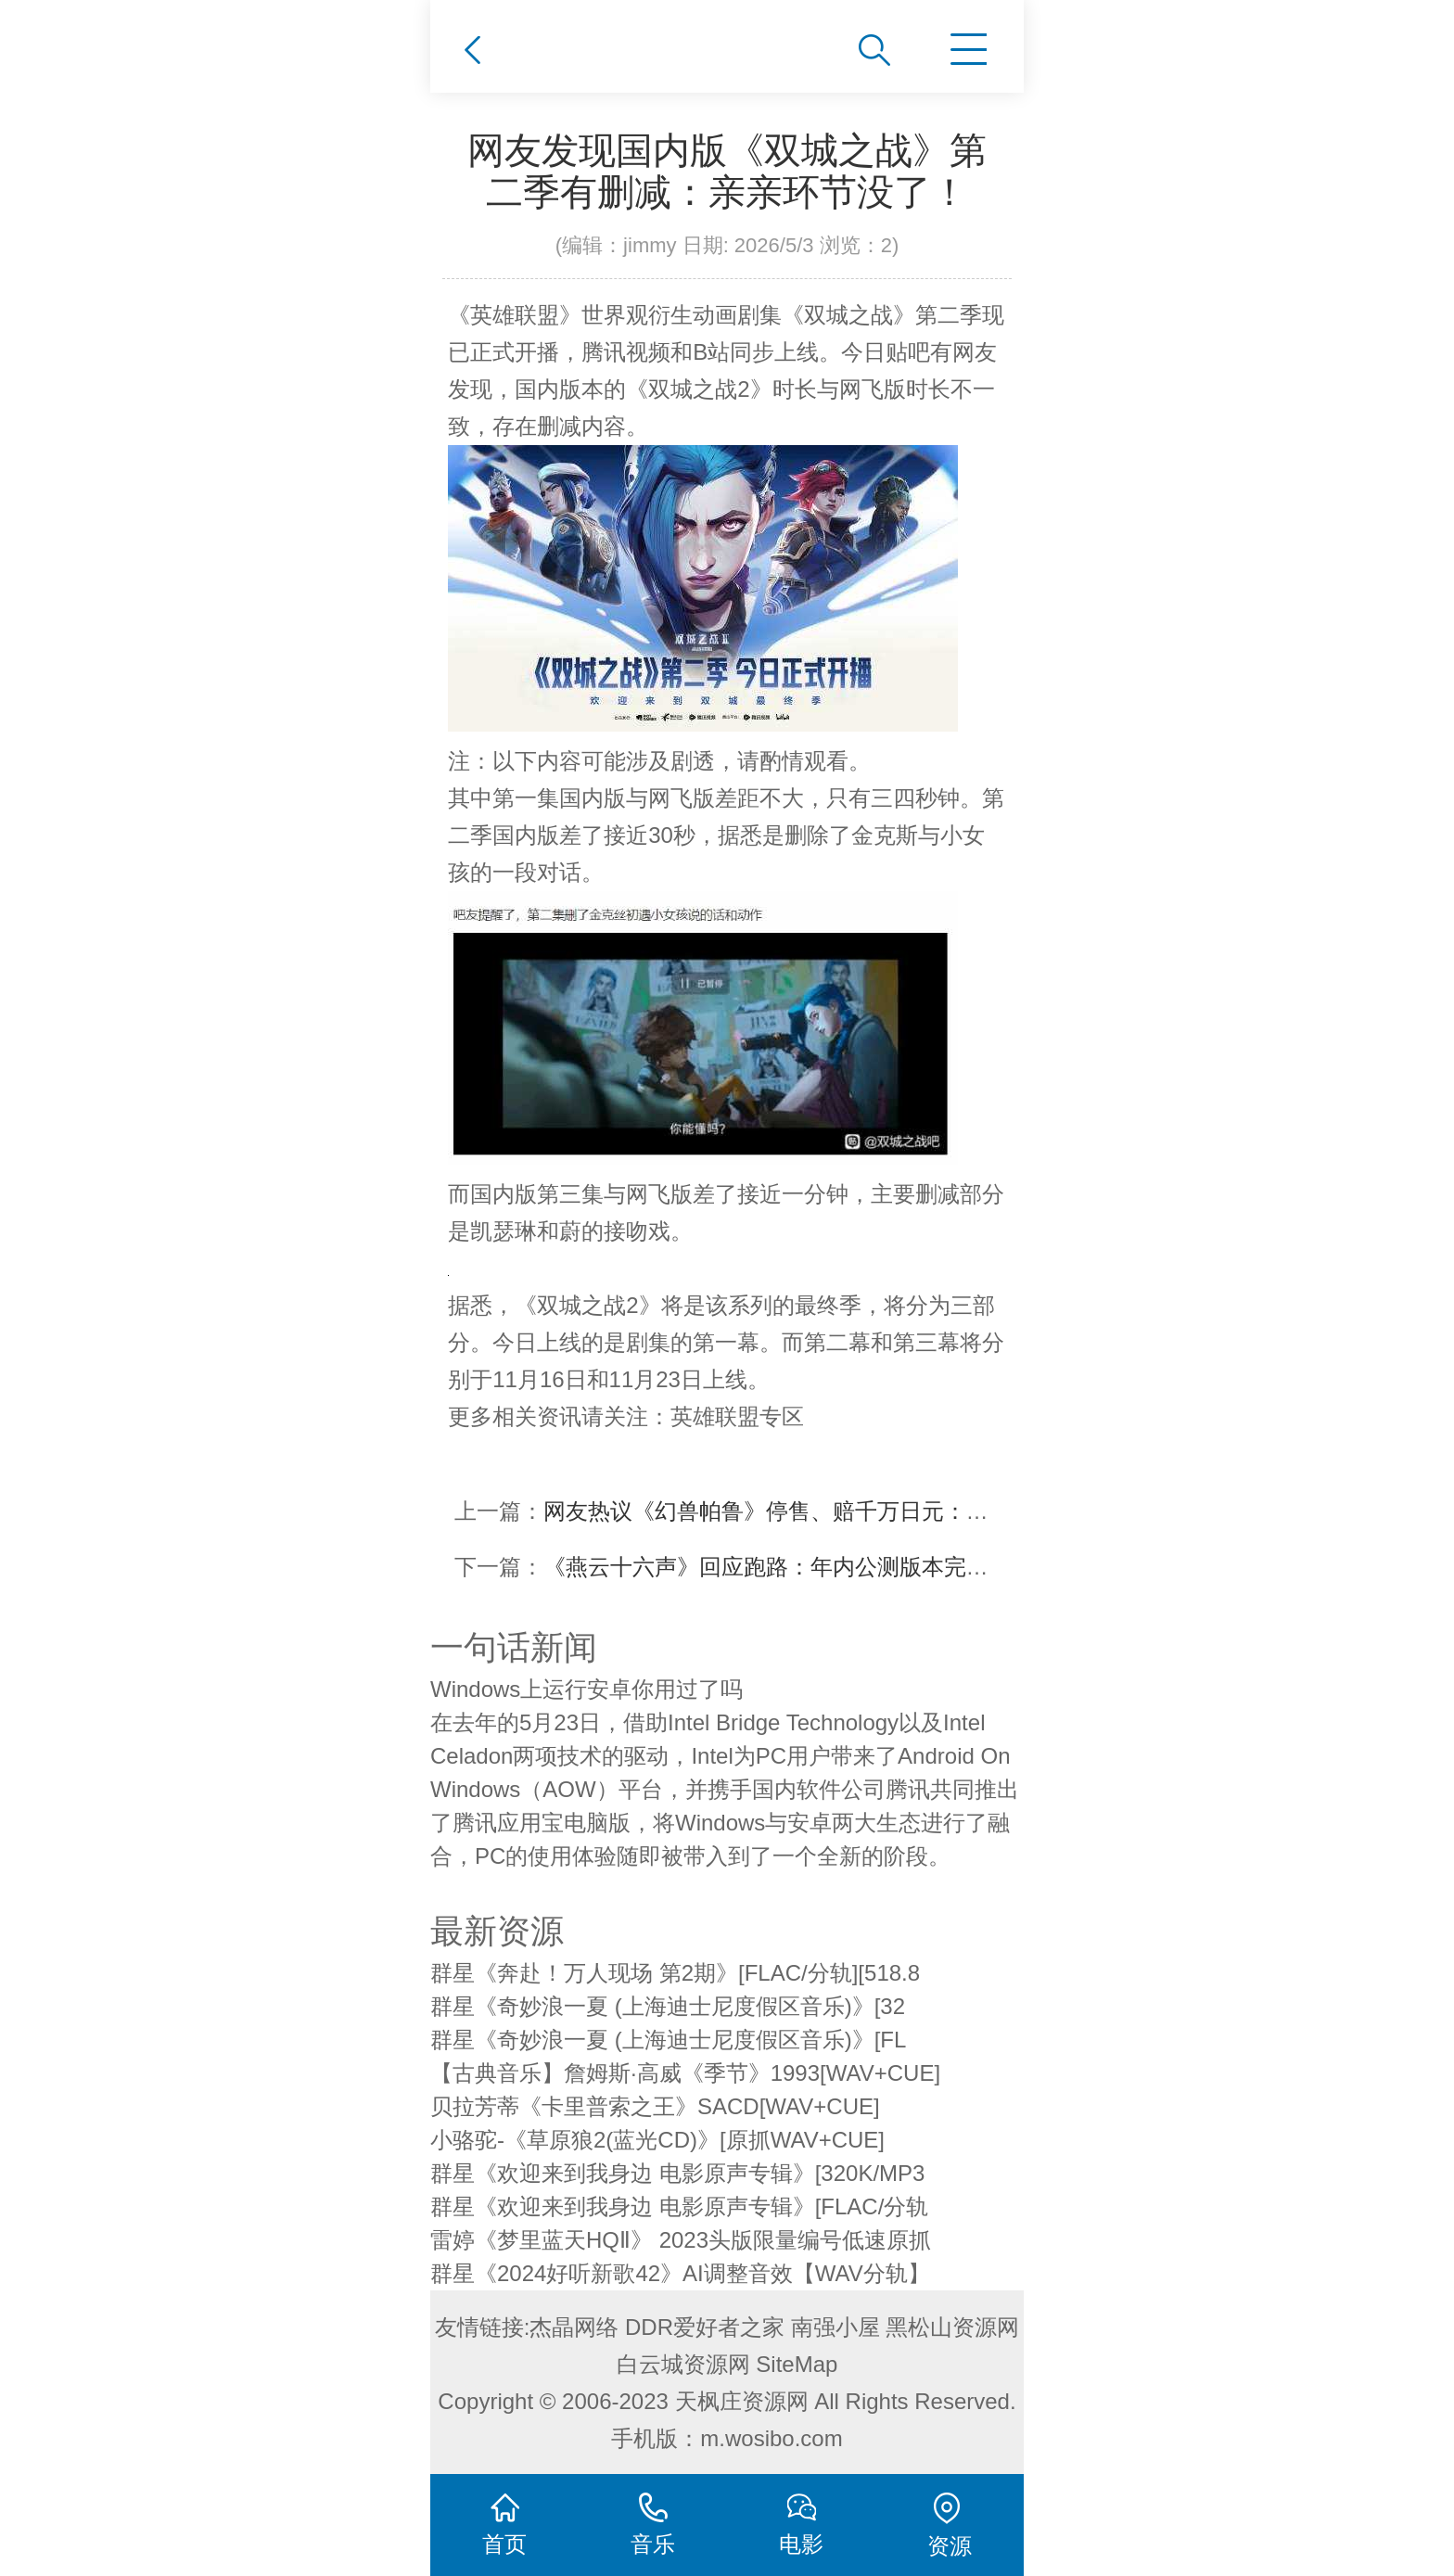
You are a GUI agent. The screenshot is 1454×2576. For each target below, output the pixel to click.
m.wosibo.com (771, 2438)
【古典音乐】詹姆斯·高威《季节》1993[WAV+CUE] (685, 2072)
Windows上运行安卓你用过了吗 (586, 1689)
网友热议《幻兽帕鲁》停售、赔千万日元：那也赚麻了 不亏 (836, 1511)
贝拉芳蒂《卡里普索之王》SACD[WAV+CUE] (655, 2106)
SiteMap (796, 2364)
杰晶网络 (574, 2327)
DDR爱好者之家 (704, 2327)
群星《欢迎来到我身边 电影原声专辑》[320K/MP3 (677, 2173)
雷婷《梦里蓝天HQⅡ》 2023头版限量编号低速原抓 (680, 2239)
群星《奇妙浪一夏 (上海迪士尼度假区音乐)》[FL (668, 2039)
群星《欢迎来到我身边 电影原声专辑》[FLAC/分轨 (679, 2206)
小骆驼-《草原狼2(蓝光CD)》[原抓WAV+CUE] (657, 2139)
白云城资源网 (683, 2364)
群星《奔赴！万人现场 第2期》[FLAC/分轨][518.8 (675, 1972)
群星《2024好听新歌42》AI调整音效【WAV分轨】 (680, 2273)
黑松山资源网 (952, 2327)
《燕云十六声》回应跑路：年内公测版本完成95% (788, 1566)
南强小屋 (835, 2327)
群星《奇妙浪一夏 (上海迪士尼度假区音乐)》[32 (667, 2006)
